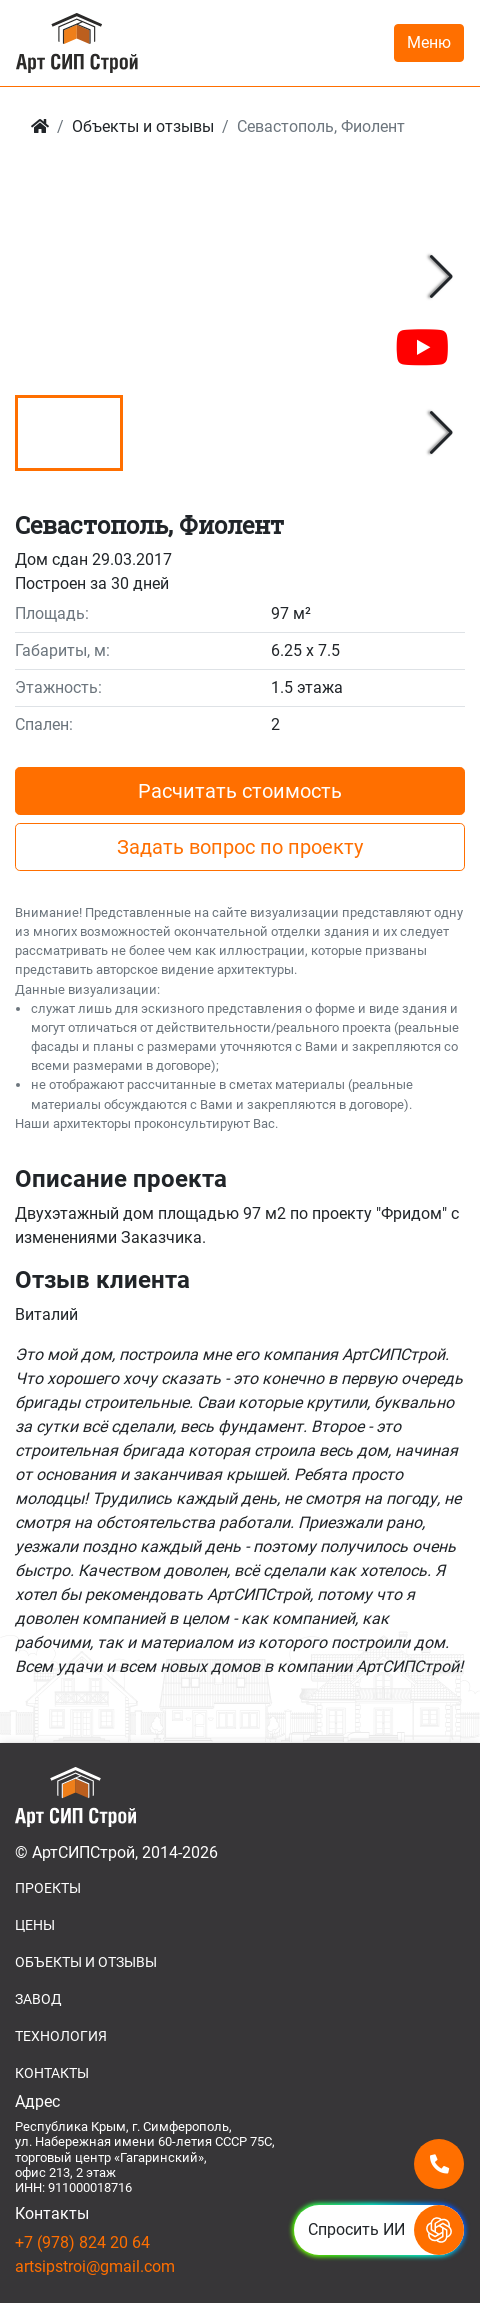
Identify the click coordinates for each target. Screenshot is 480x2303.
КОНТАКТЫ (52, 2073)
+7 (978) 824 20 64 (82, 2242)
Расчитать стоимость (240, 791)
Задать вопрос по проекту (240, 847)
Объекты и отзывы (143, 126)
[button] (441, 277)
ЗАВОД (38, 1999)
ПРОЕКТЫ (48, 1888)
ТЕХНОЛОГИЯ (61, 2036)
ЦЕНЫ (35, 1925)
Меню (429, 42)
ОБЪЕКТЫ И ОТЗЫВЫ (86, 1962)
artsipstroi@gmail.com (95, 2266)
